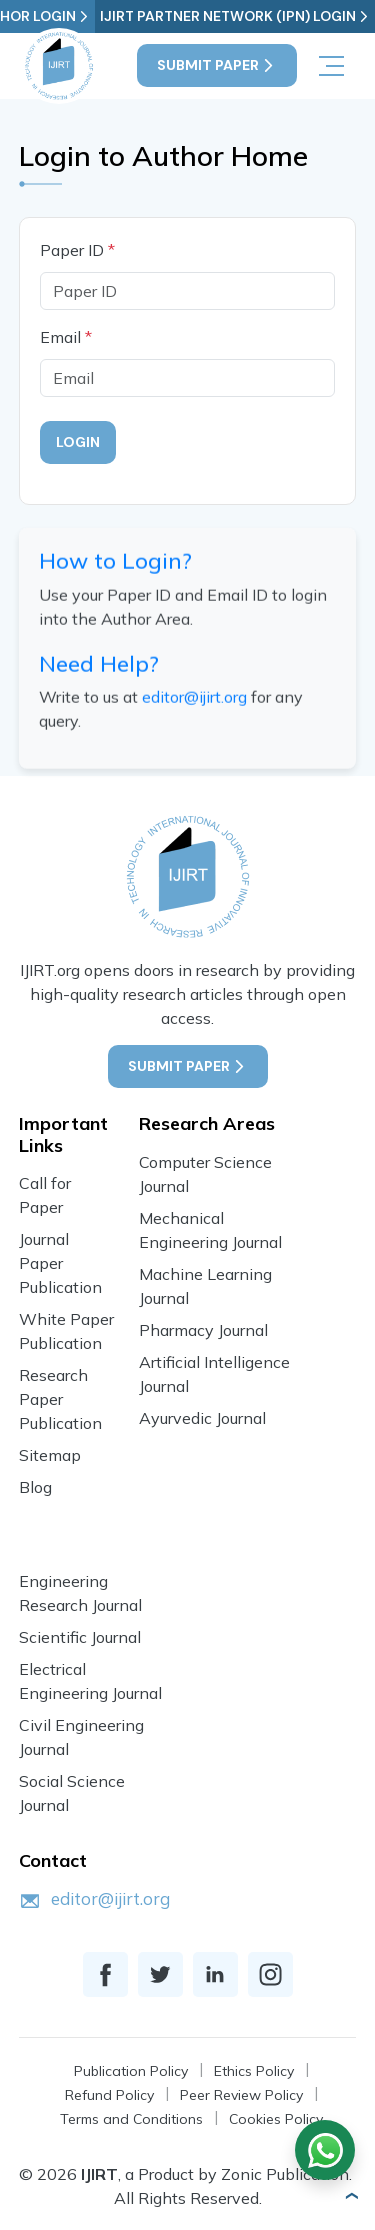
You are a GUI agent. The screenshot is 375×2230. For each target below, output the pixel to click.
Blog (35, 1487)
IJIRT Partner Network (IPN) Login (235, 16)
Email (66, 337)
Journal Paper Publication (60, 1263)
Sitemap (50, 1455)
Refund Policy (109, 2095)
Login (78, 442)
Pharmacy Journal (203, 1330)
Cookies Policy (276, 2119)
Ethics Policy (254, 2071)
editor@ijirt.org (194, 700)
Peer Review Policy (241, 2095)
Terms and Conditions (131, 2119)
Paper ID (77, 250)
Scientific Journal (80, 1637)
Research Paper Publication (60, 1399)
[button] (351, 2196)
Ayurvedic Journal (202, 1418)
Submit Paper (217, 65)
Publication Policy (131, 2071)
